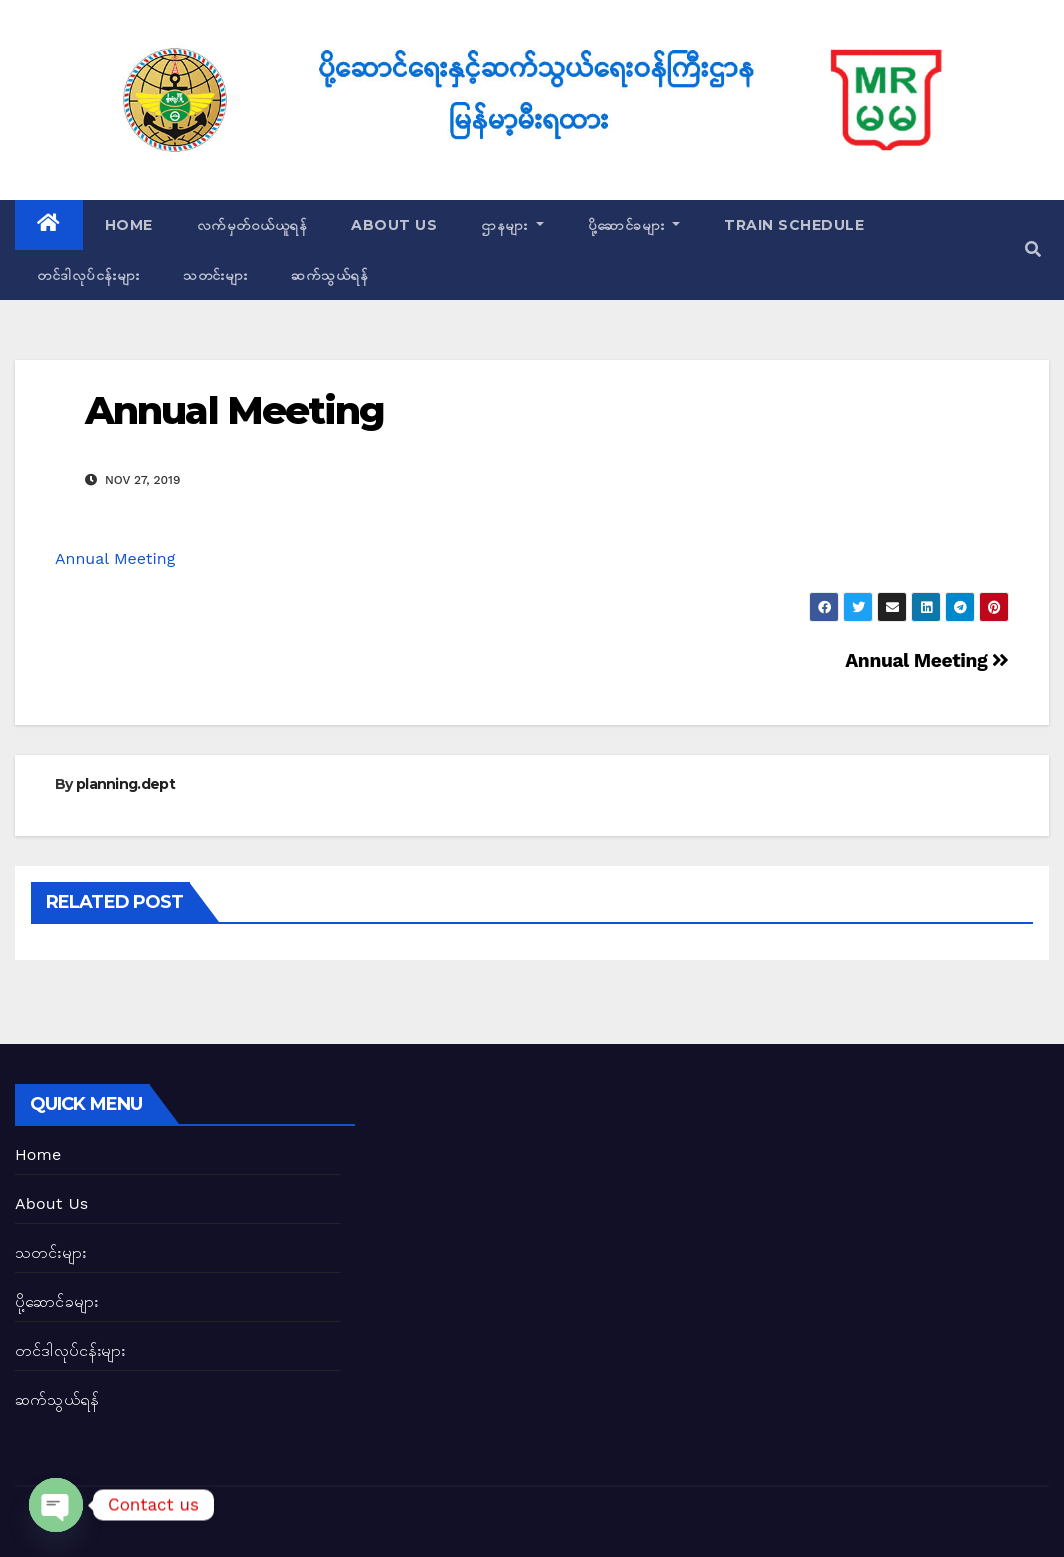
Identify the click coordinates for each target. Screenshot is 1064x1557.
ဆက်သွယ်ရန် (329, 275)
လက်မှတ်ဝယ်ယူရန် (252, 225)
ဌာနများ (512, 225)
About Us (394, 225)
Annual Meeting (234, 410)
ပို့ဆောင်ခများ (634, 225)
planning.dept (125, 784)
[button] (1033, 249)
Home (129, 225)
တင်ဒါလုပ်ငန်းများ (88, 275)
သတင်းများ (215, 275)
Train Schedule (794, 225)
